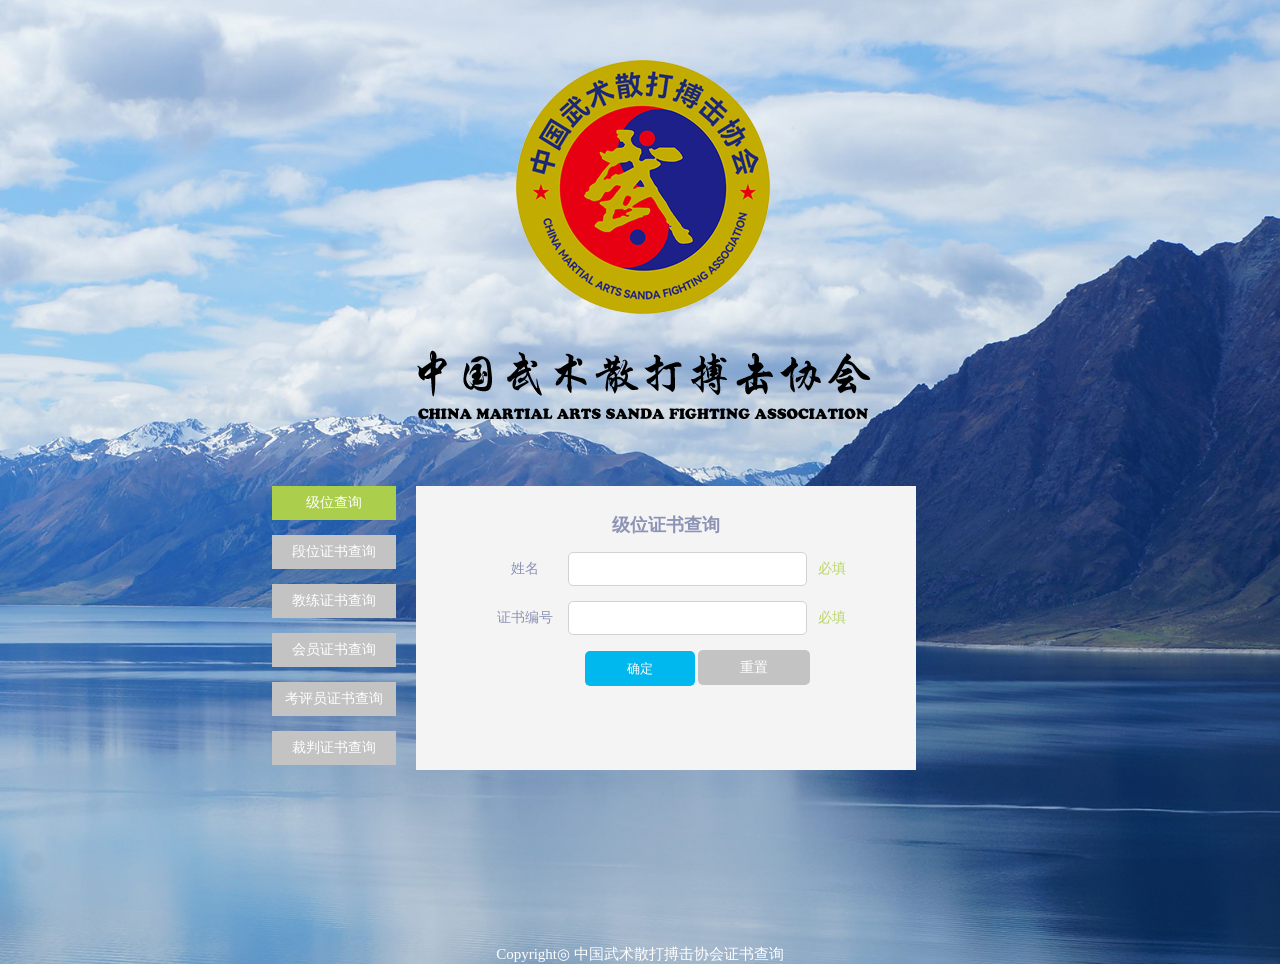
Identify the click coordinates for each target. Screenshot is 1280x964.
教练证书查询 (334, 600)
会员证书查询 (334, 649)
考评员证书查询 (334, 698)
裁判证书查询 (334, 747)
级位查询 (334, 502)
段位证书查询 (334, 551)
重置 (754, 667)
